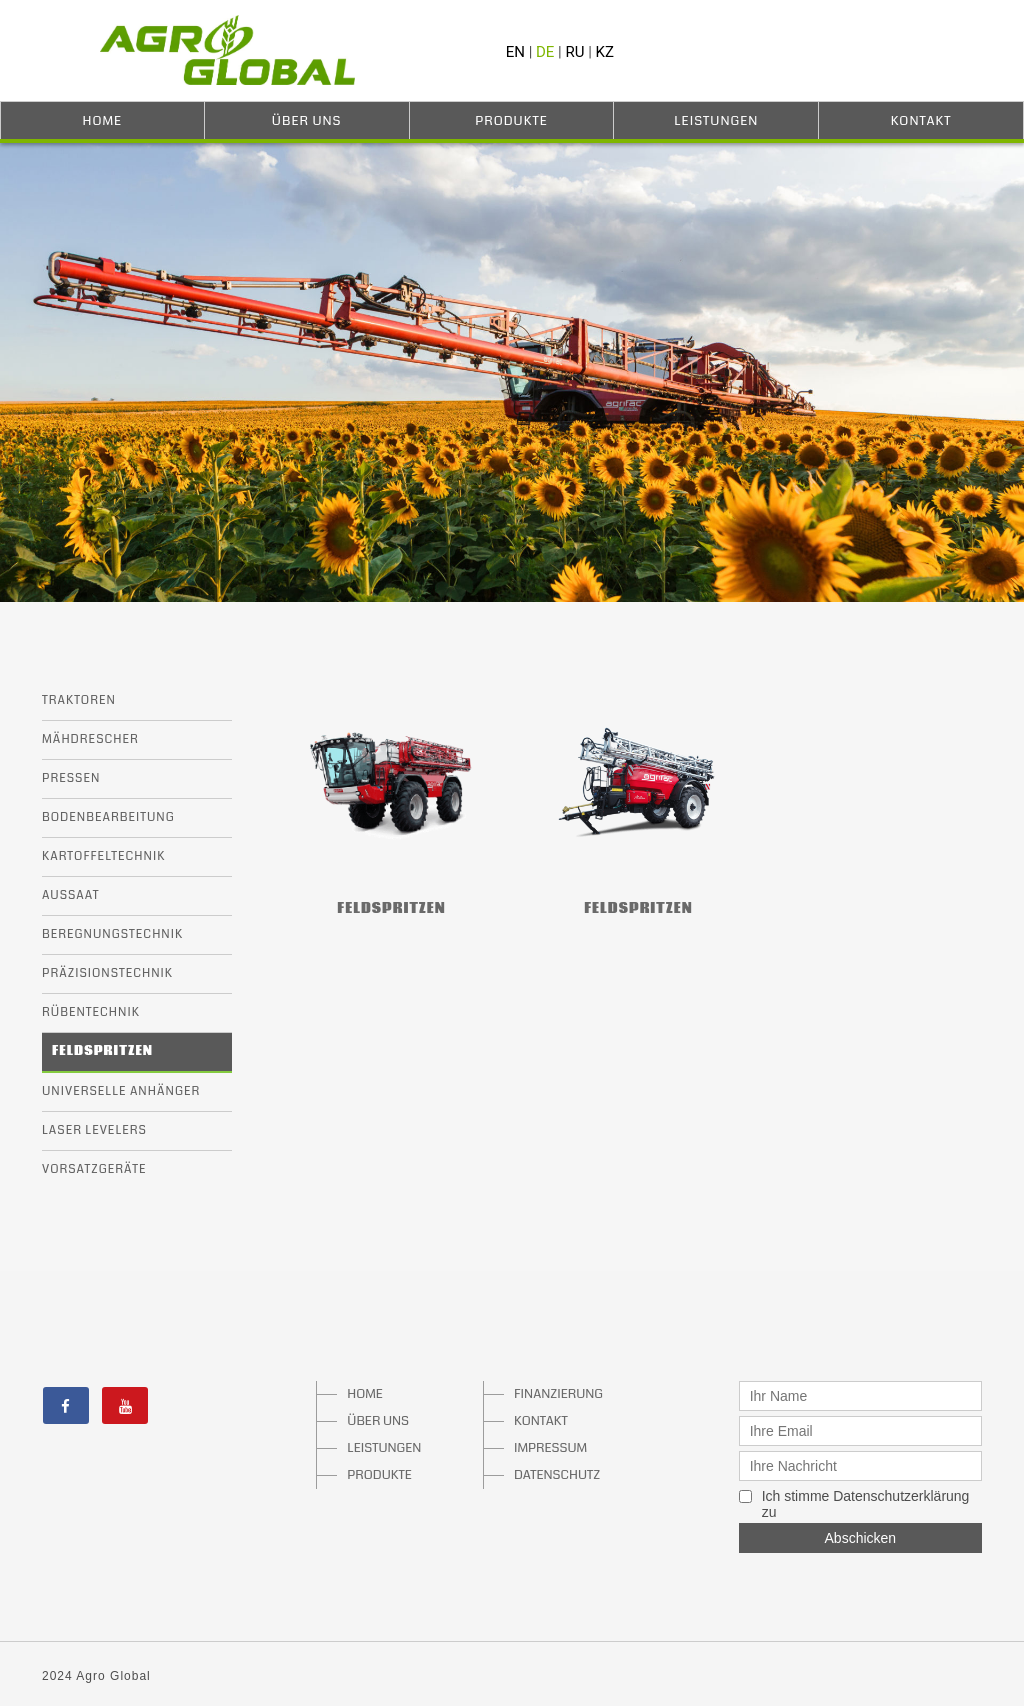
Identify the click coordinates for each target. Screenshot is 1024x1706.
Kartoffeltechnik (103, 856)
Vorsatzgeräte (94, 1169)
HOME (365, 1394)
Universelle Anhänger (121, 1091)
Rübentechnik (91, 1012)
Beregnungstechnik (112, 934)
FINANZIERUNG (551, 1394)
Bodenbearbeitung (108, 817)
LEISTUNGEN (384, 1448)
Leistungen (716, 121)
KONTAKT (541, 1421)
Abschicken (861, 1538)
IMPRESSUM (550, 1448)
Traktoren (79, 700)
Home (103, 121)
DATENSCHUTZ (551, 1475)
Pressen (71, 778)
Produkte (511, 121)
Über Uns (307, 121)
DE (545, 52)
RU (575, 52)
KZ (605, 52)
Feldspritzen (102, 1051)
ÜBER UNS (378, 1421)
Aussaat (71, 895)
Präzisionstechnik (107, 973)
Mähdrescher (90, 739)
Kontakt (921, 121)
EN (515, 52)
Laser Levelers (94, 1130)
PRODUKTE (379, 1475)
